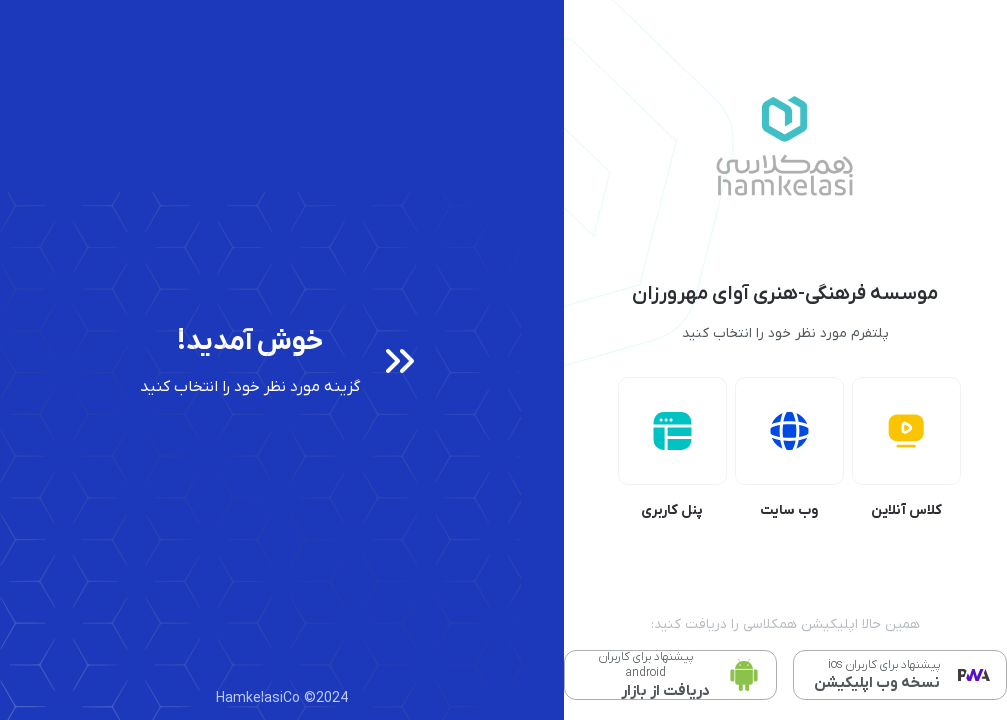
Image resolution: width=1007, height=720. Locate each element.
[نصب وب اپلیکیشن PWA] (900, 675)
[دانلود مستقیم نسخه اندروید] (671, 675)
